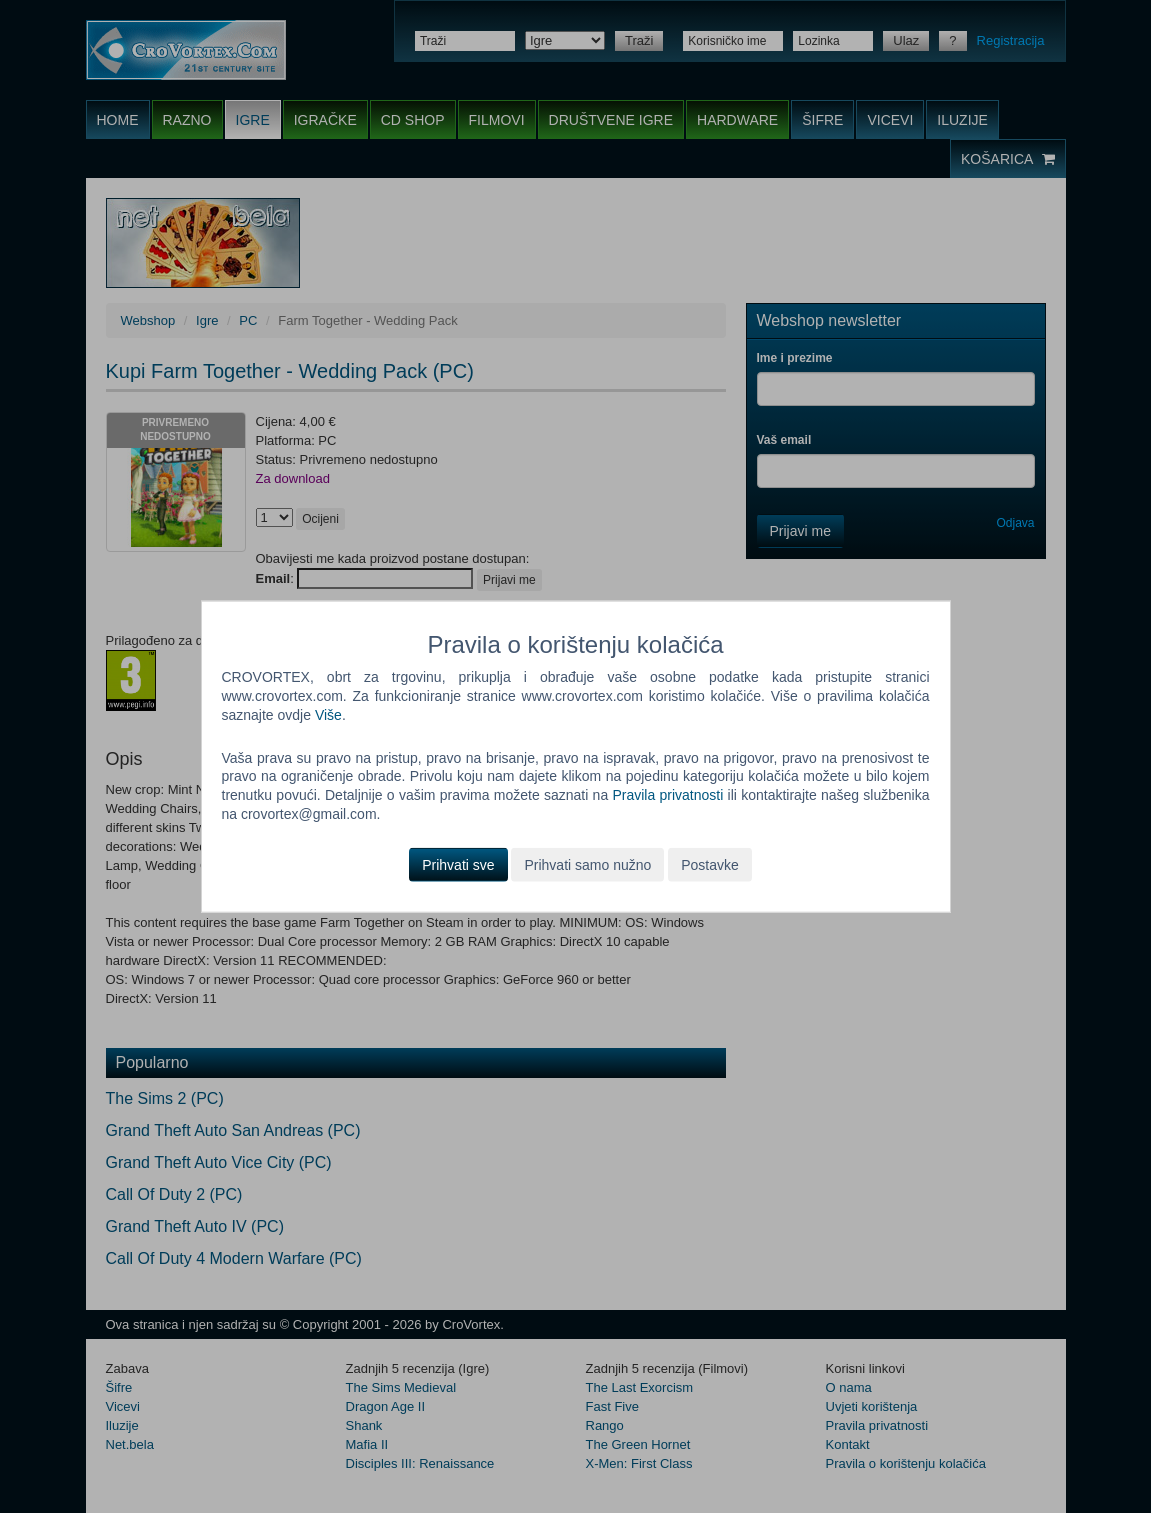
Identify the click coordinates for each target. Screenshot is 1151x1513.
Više (328, 714)
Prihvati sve (458, 865)
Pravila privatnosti (667, 795)
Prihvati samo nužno (587, 865)
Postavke (710, 865)
